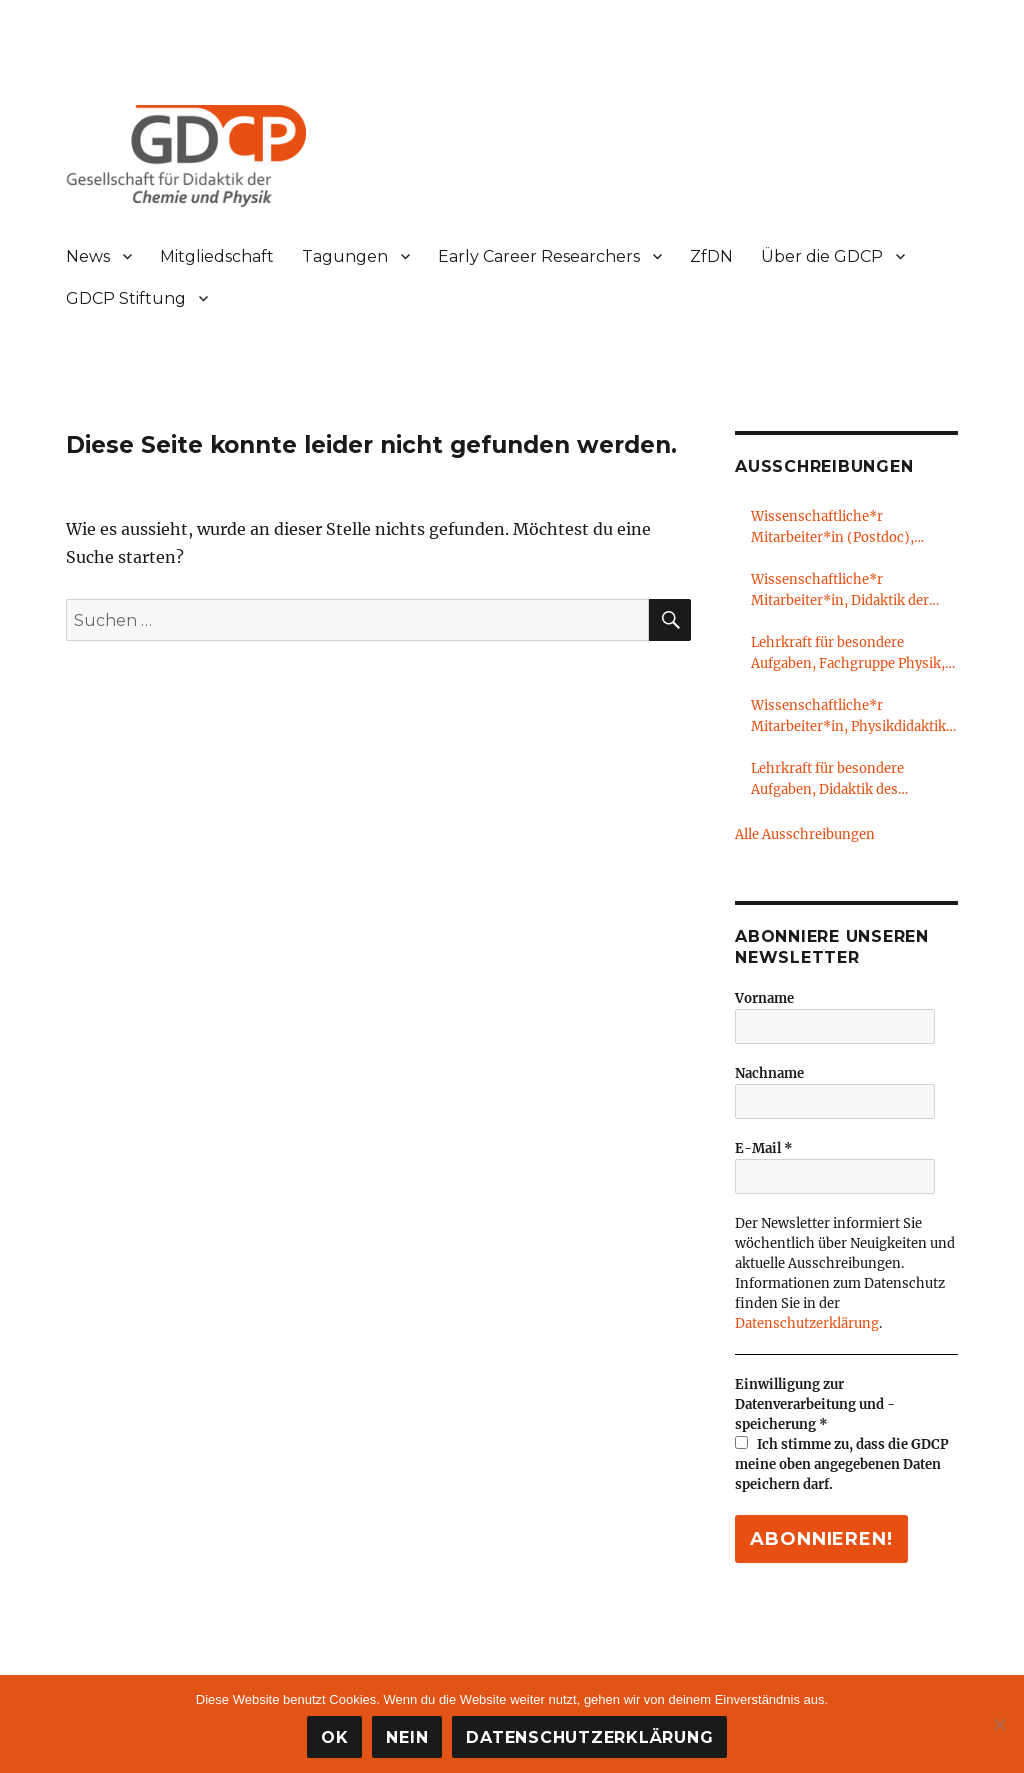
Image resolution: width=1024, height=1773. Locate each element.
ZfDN (711, 256)
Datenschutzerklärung (807, 1323)
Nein (407, 1737)
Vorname (764, 998)
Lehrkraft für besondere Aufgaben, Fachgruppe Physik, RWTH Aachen (848, 654)
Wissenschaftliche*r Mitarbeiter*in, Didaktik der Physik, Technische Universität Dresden (850, 591)
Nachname (769, 1073)
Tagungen (345, 256)
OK (335, 1737)
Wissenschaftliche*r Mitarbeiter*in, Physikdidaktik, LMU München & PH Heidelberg (853, 717)
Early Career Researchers (539, 256)
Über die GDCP (822, 256)
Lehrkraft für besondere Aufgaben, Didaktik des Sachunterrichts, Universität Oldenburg (842, 780)
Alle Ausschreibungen (805, 834)
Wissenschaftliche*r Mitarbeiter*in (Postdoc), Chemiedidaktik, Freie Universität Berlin (832, 528)
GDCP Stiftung (126, 298)
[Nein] (999, 1724)
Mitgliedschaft (217, 256)
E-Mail (764, 1148)
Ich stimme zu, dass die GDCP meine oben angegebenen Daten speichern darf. (842, 1464)
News (88, 256)
